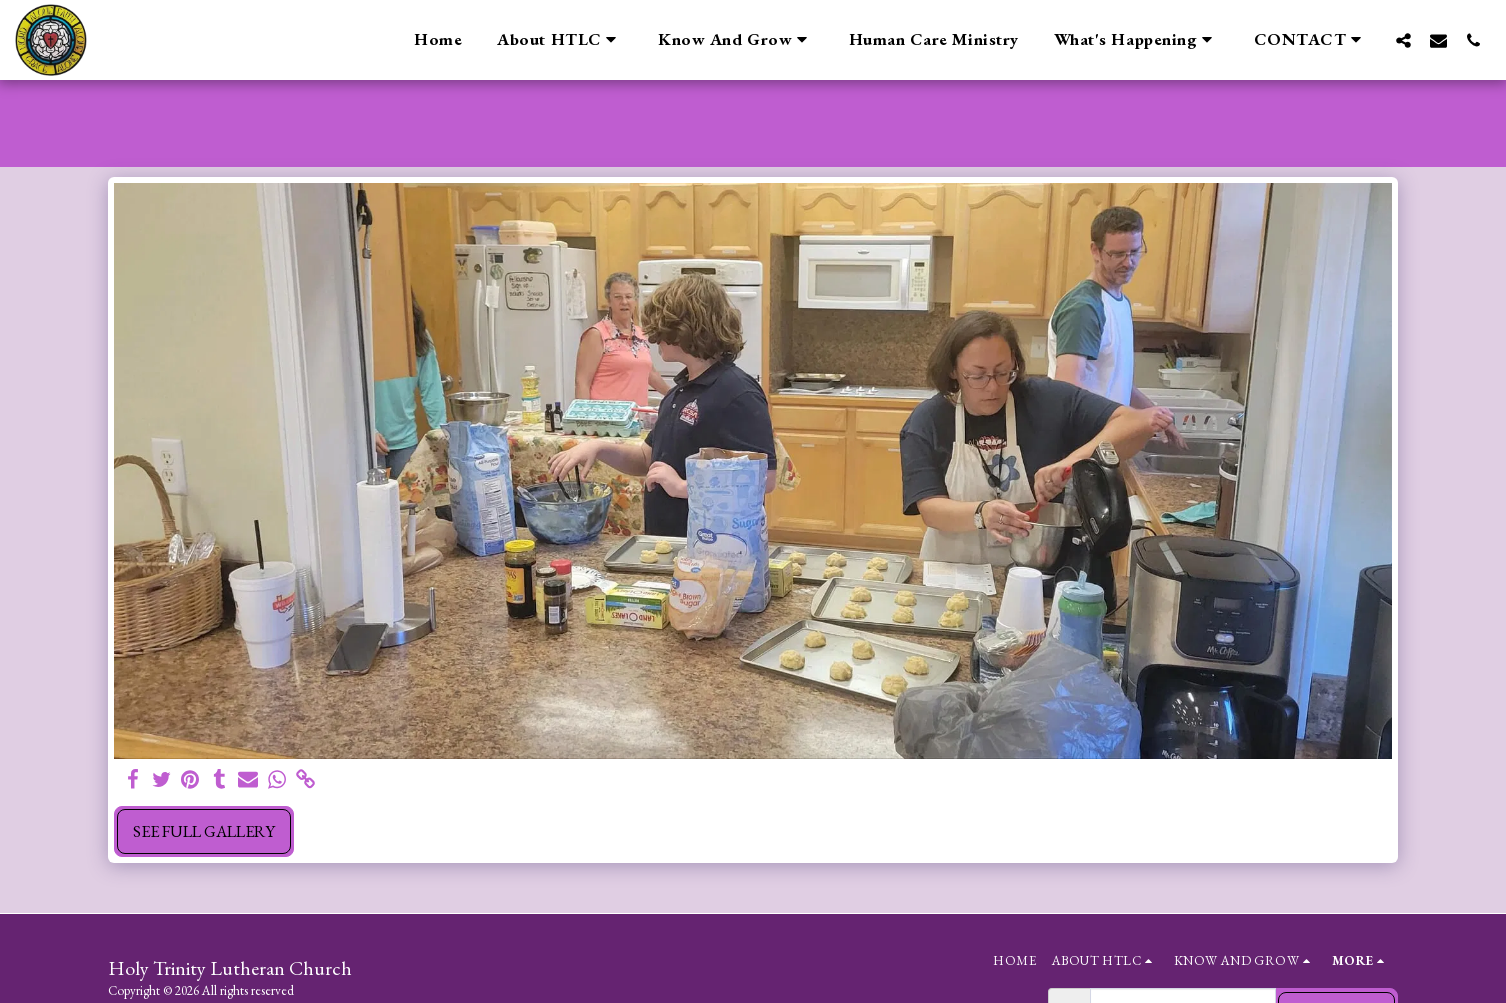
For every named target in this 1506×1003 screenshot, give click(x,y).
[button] (560, 40)
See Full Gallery (204, 831)
